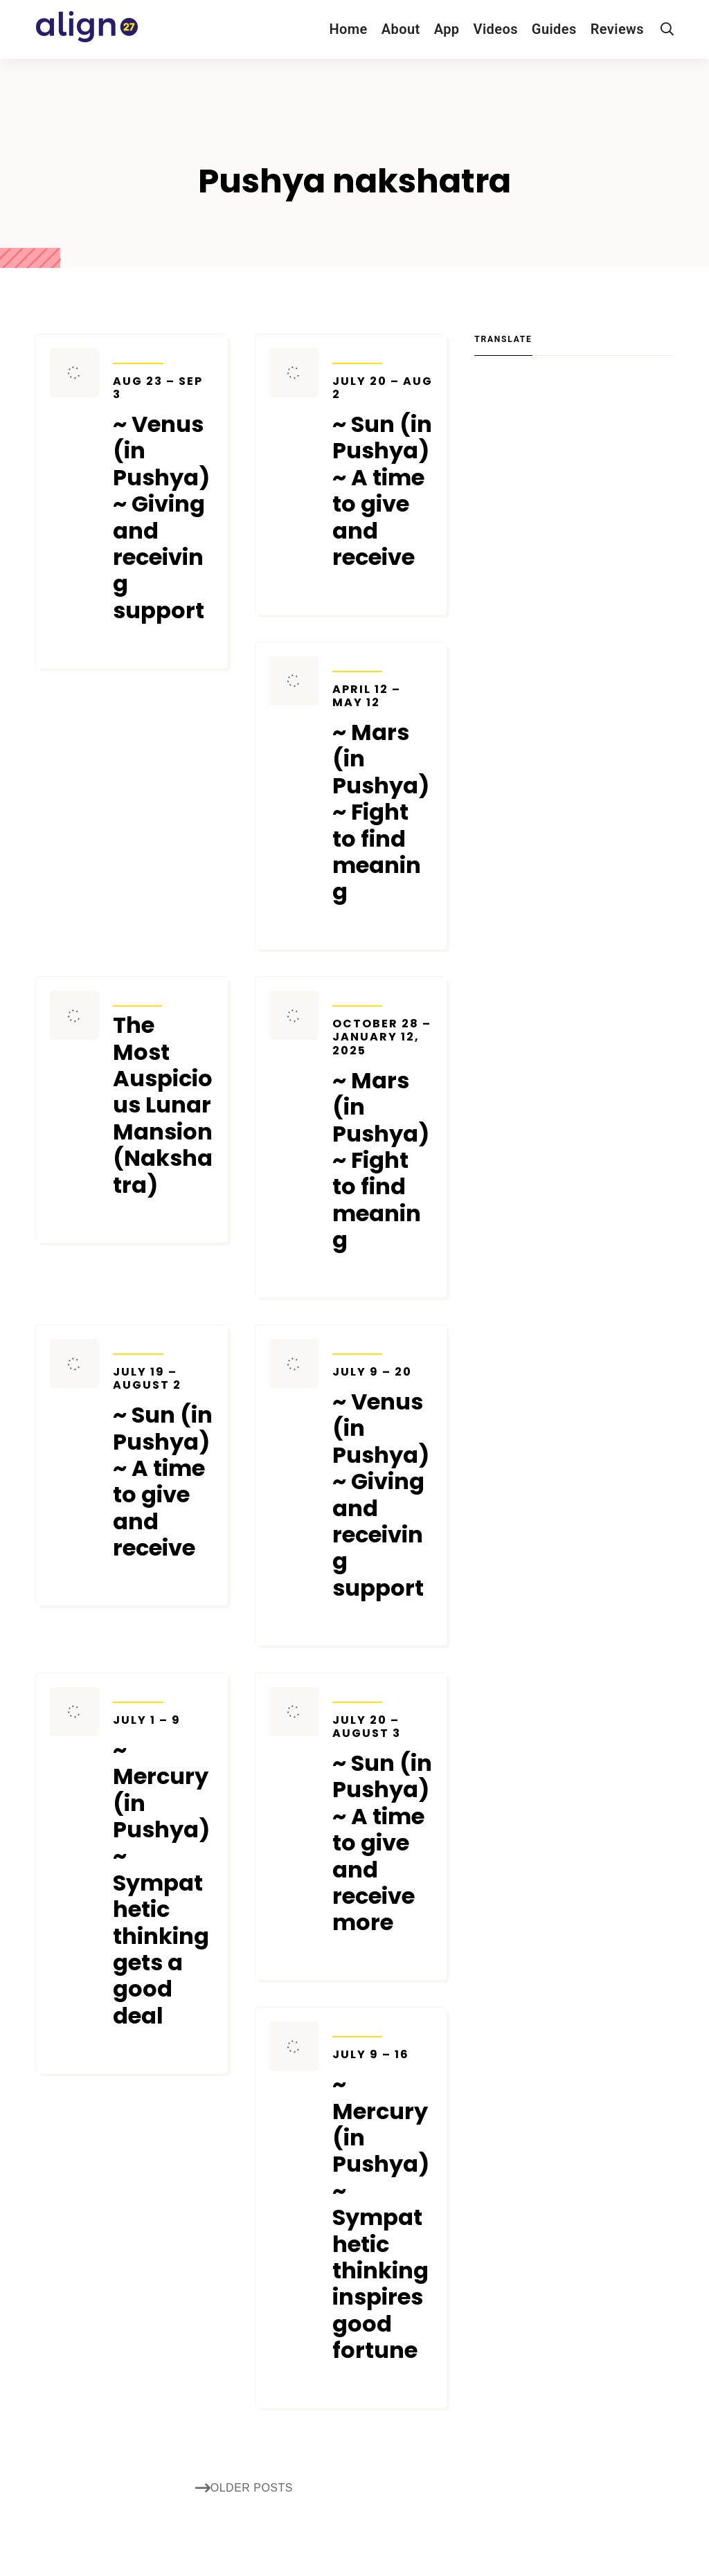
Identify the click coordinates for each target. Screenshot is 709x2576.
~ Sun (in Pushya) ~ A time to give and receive (382, 473)
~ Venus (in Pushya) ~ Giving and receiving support (163, 499)
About (401, 29)
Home (348, 29)
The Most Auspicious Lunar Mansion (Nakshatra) (163, 1105)
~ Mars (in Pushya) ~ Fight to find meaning (382, 794)
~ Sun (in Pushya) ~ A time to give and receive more (382, 1824)
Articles (137, 997)
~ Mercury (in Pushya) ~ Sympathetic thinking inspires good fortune (382, 2205)
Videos (496, 29)
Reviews (617, 29)
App (447, 29)
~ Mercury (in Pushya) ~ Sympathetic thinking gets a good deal (163, 1871)
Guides (554, 29)
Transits (138, 354)
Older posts (244, 2488)
